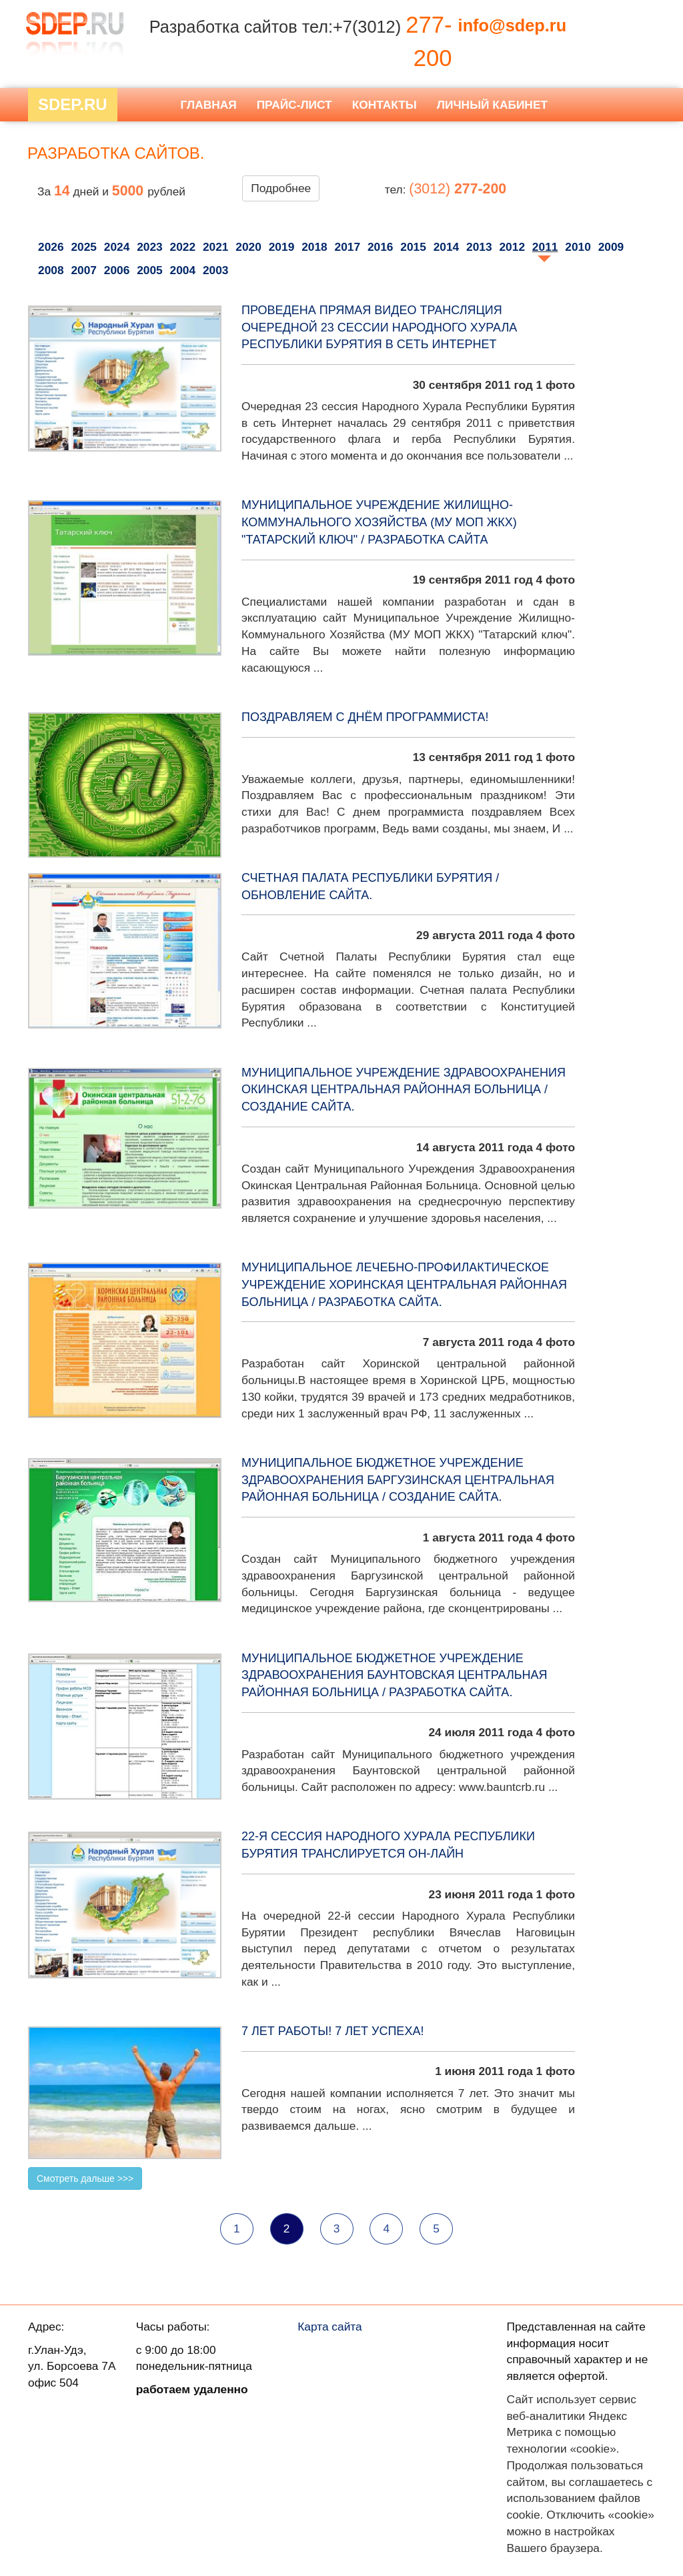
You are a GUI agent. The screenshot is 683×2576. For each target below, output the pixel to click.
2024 (117, 246)
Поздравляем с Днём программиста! (364, 717)
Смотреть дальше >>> (85, 2178)
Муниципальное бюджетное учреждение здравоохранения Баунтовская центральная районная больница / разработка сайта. (394, 1675)
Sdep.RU (72, 104)
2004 (183, 270)
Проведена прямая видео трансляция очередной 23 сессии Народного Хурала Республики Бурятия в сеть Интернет (379, 327)
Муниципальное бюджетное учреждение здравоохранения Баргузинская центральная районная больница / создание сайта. (397, 1479)
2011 (545, 246)
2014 (447, 246)
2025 (84, 246)
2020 (248, 246)
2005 (150, 270)
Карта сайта (329, 2326)
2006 (117, 270)
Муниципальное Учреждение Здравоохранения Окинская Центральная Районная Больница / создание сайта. (403, 1089)
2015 (413, 246)
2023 (150, 246)
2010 (578, 246)
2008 (51, 270)
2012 (512, 246)
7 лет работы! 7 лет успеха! (332, 2031)
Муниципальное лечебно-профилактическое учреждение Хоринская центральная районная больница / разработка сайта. (404, 1284)
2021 (216, 246)
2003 (216, 270)
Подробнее (281, 188)
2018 (314, 246)
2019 (282, 246)
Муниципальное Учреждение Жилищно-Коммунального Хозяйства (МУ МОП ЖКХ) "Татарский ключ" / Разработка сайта (379, 522)
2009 (611, 246)
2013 (479, 246)
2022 (183, 246)
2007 (84, 270)
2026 (51, 246)
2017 (348, 246)
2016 (381, 246)
